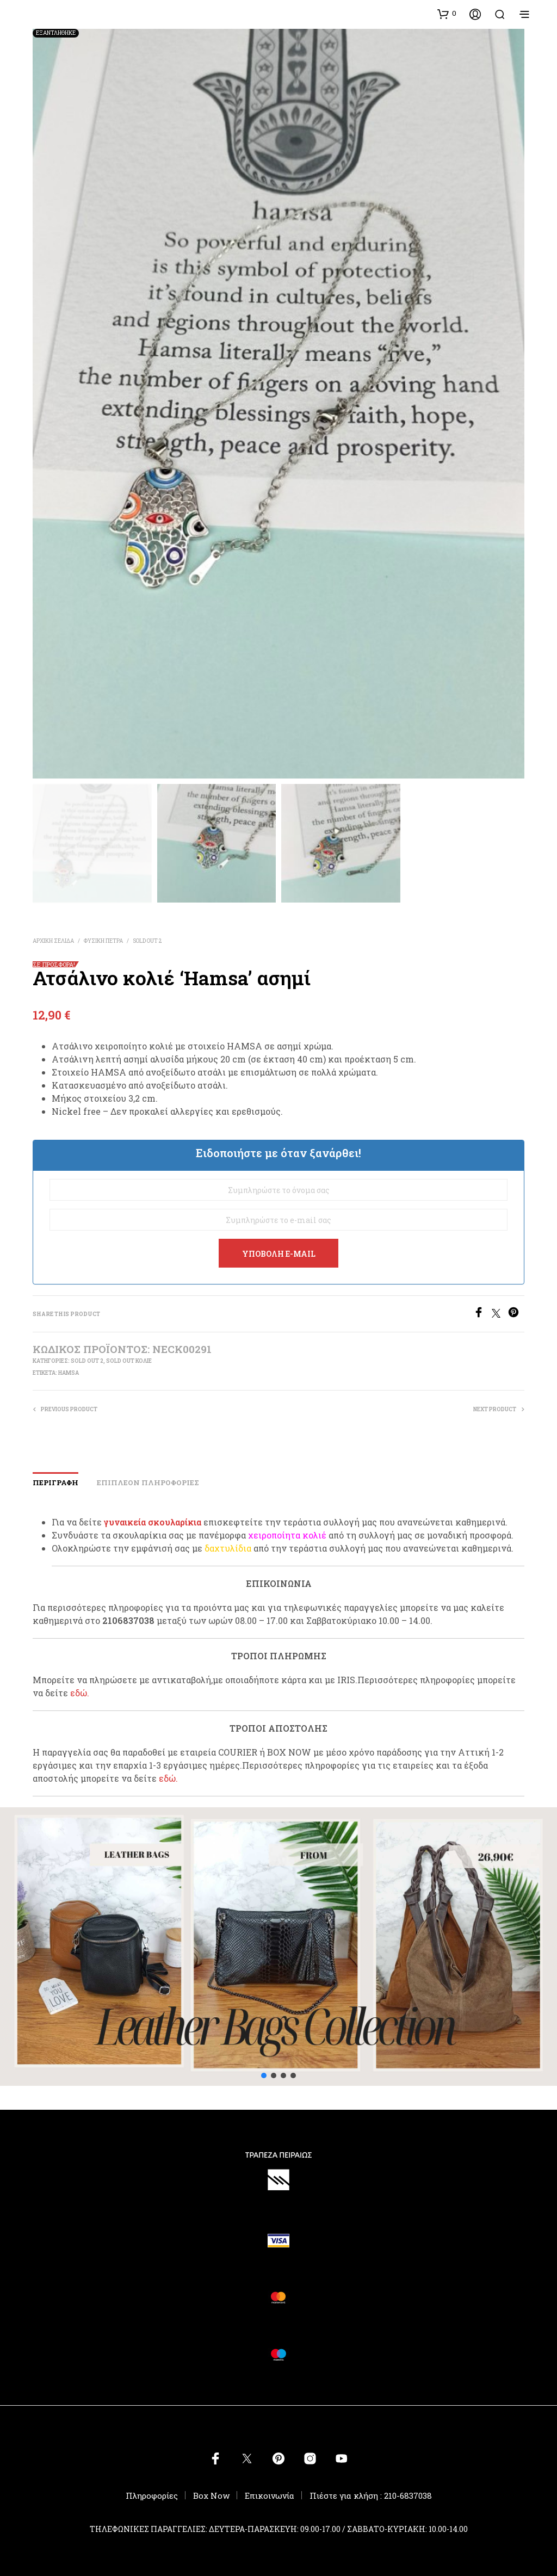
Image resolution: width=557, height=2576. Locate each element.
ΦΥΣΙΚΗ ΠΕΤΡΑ (103, 940)
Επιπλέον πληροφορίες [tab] (148, 1482)
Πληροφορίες (152, 2495)
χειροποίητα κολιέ (287, 1535)
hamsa (68, 1372)
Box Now (211, 2495)
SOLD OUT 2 (147, 940)
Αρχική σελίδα (53, 940)
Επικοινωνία (269, 2495)
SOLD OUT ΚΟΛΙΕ (129, 1360)
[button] (446, 13)
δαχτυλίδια (228, 1548)
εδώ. (79, 1692)
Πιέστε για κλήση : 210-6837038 (371, 2495)
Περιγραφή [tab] (55, 1482)
